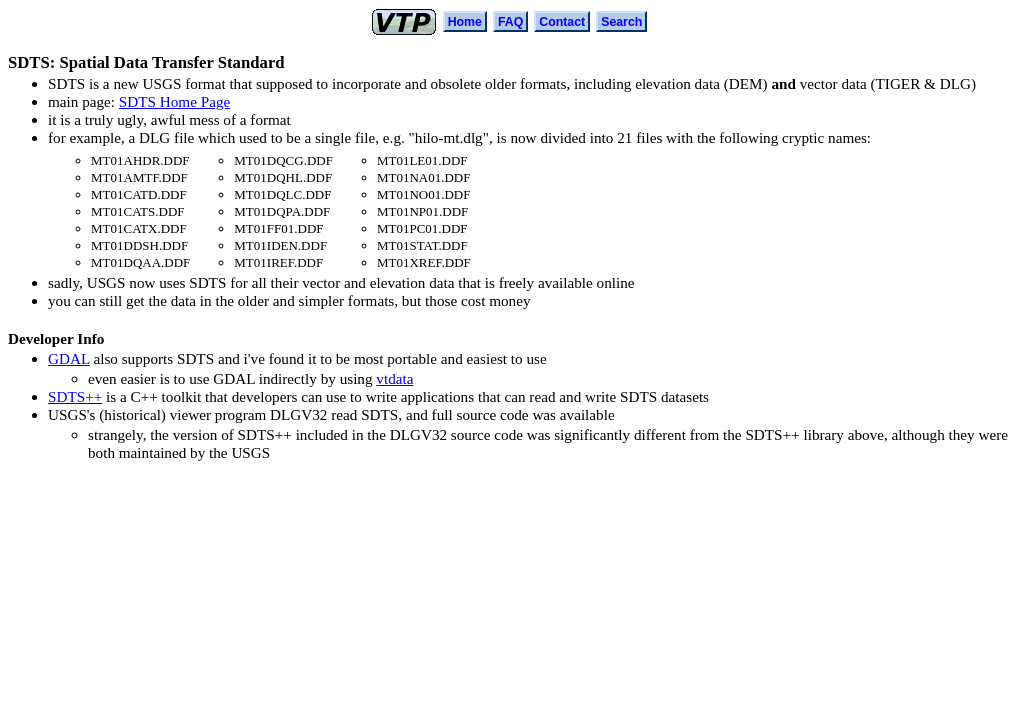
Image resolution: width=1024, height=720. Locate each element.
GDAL (69, 358)
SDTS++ (75, 396)
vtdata (394, 378)
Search (621, 22)
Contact (562, 22)
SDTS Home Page (174, 101)
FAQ (510, 22)
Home (465, 22)
